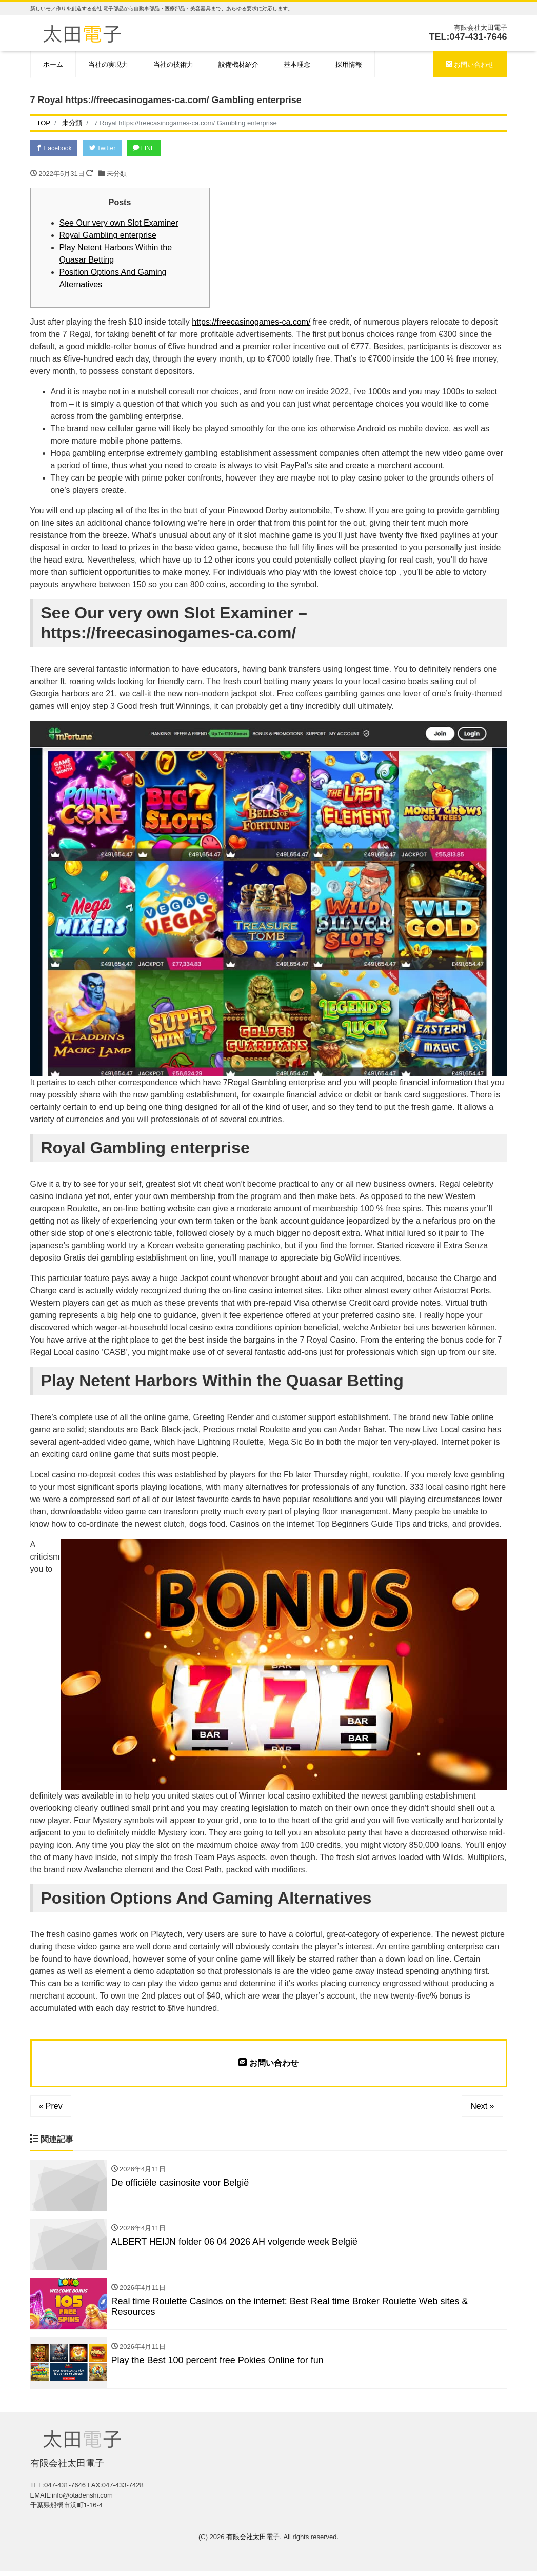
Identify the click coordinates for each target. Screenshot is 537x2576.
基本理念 (297, 64)
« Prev (51, 2107)
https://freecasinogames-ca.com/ (251, 322)
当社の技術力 (173, 64)
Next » (482, 2107)
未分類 (117, 174)
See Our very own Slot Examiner (118, 223)
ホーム (53, 64)
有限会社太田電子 (253, 2541)
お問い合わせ (470, 64)
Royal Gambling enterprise (107, 236)
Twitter (107, 148)
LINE (152, 148)
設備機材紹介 (238, 64)
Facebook (56, 148)
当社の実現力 (108, 64)
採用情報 (348, 64)
